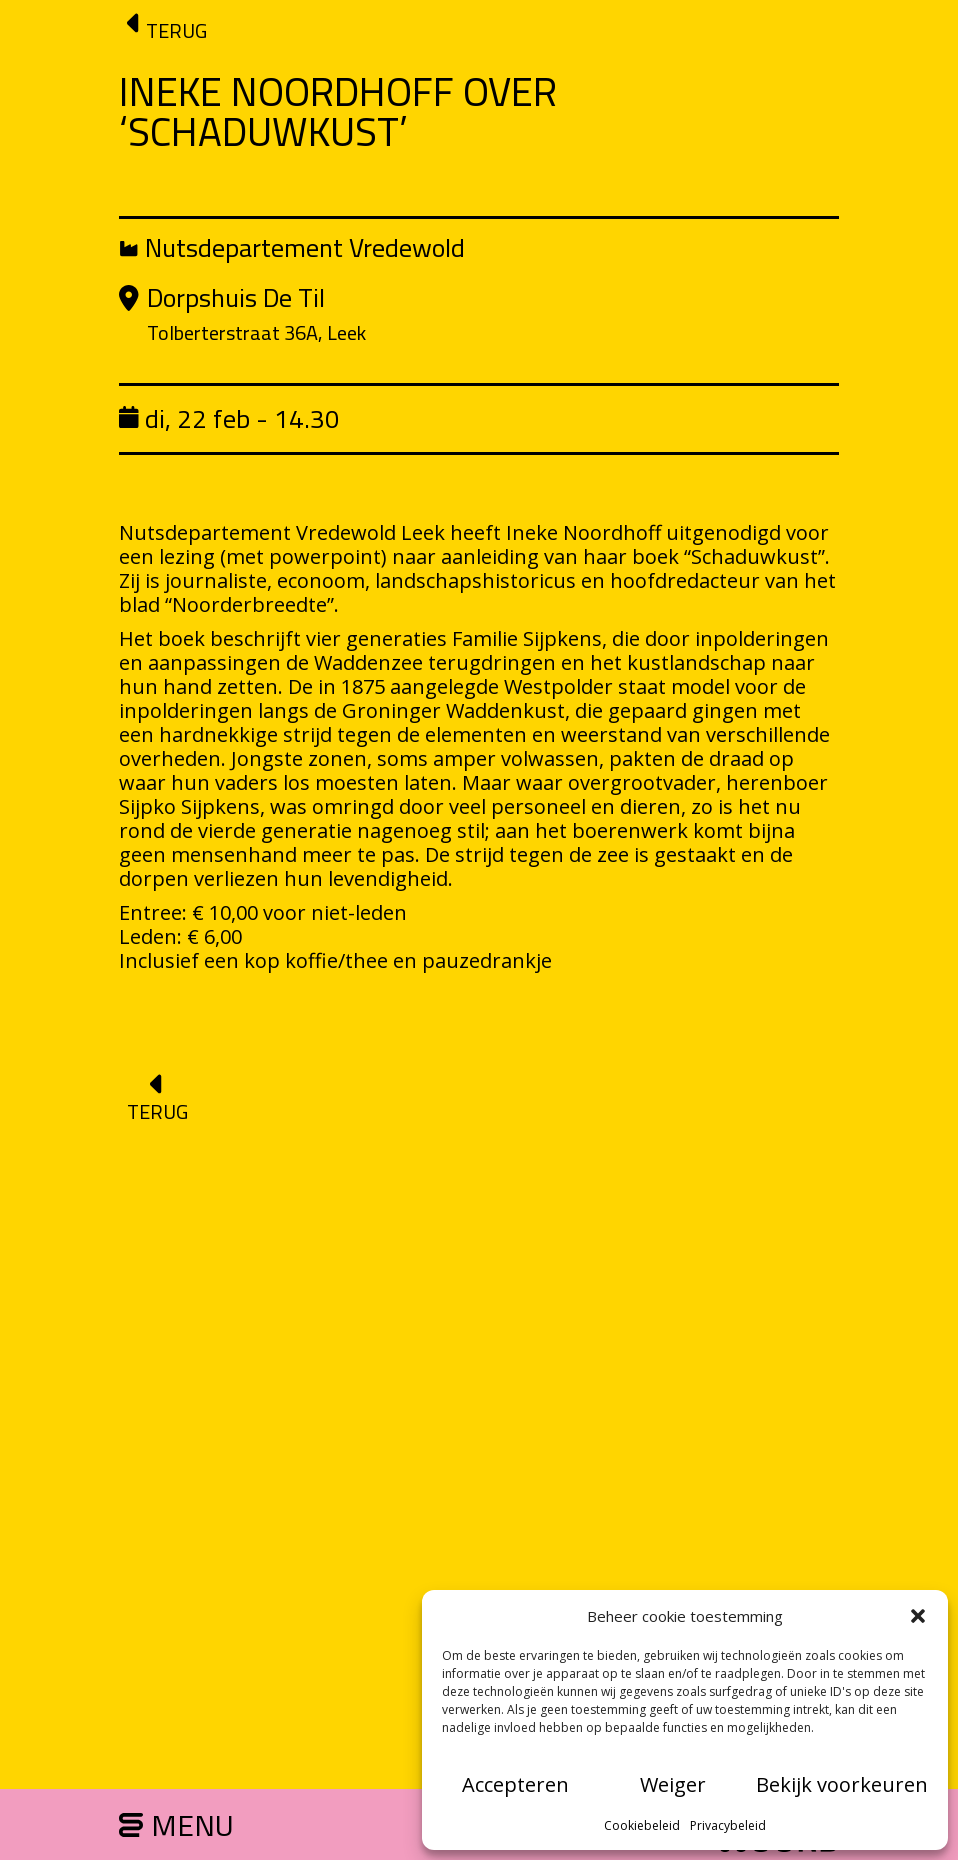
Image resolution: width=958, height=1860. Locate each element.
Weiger (673, 1784)
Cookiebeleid (642, 1825)
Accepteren (515, 1784)
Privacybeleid (728, 1825)
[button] (918, 1616)
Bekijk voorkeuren (842, 1784)
